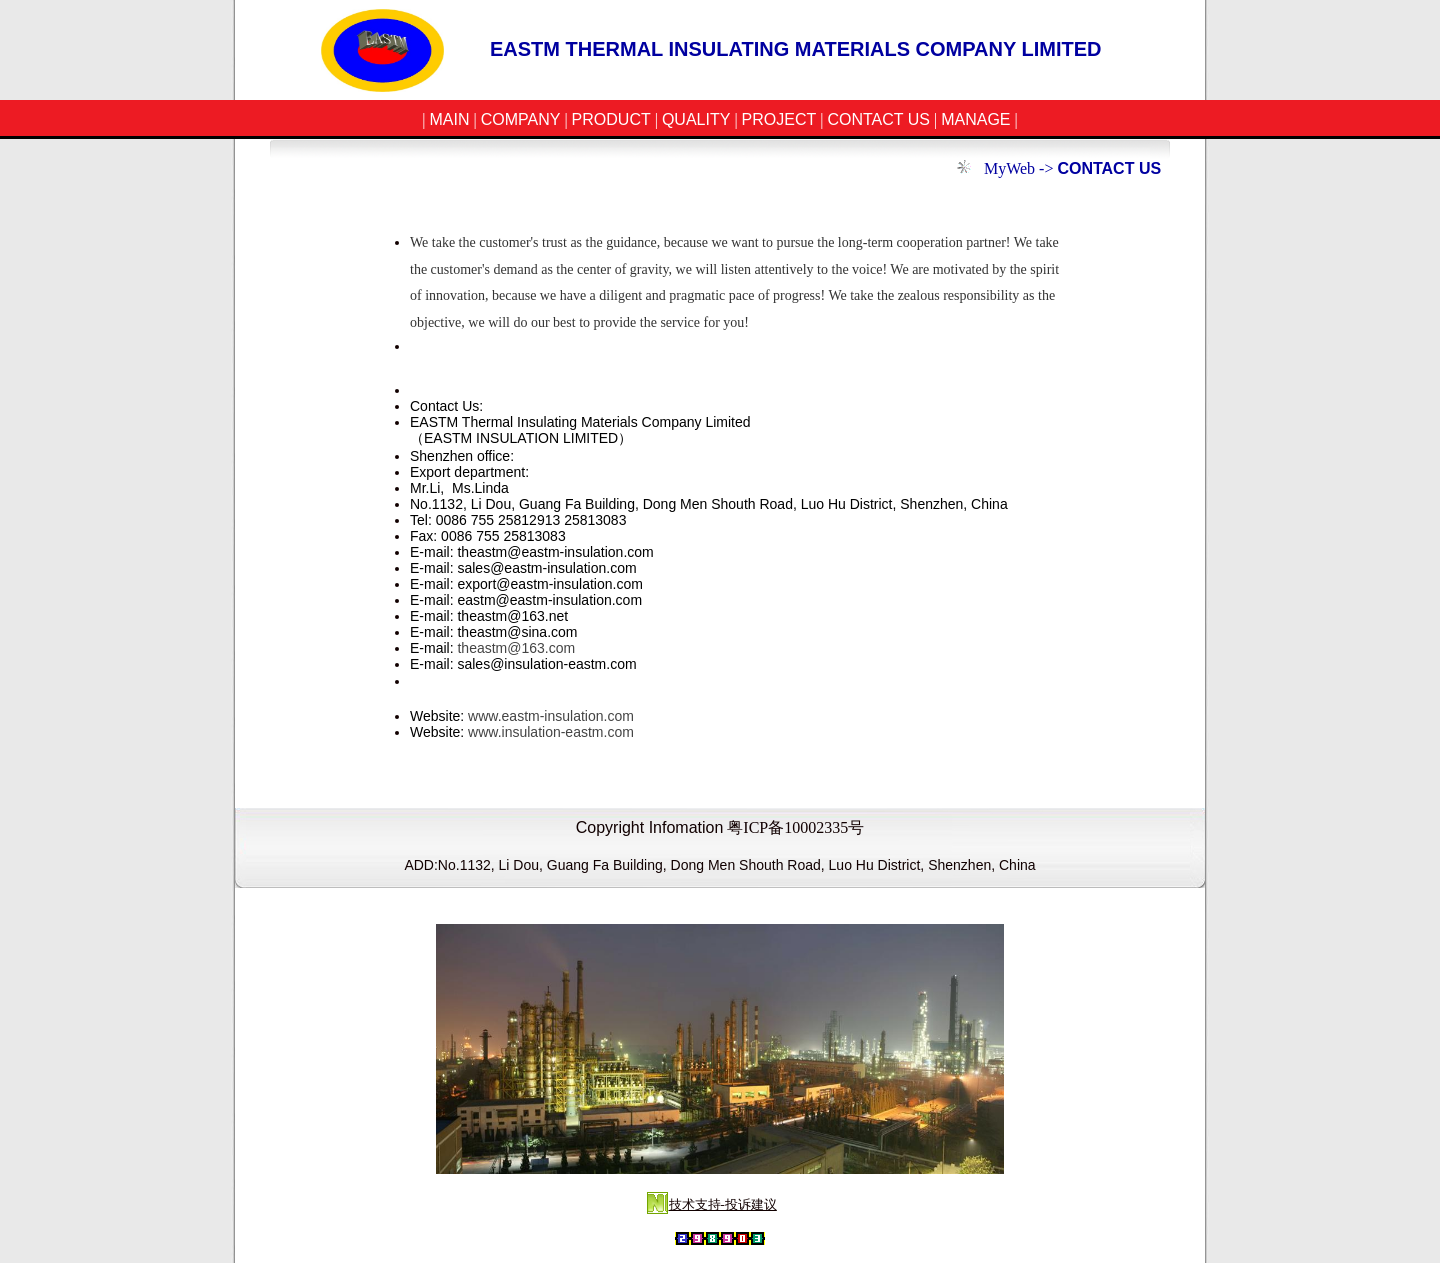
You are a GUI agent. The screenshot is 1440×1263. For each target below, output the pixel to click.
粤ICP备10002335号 (795, 827)
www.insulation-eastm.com (551, 732)
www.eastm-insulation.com (551, 716)
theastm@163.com (516, 648)
